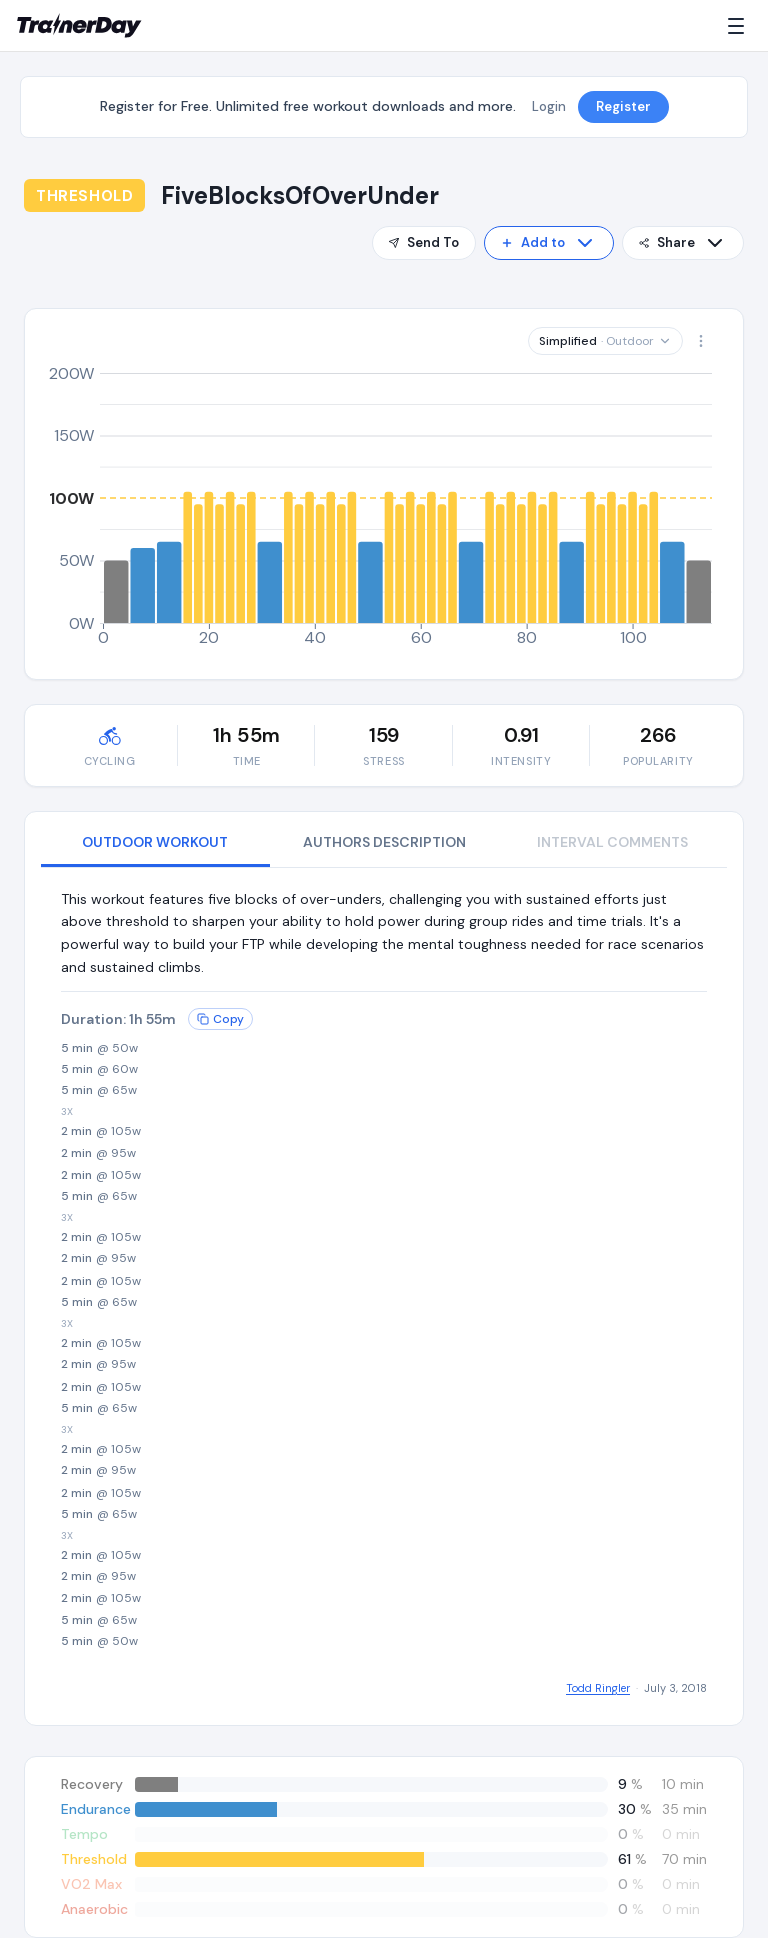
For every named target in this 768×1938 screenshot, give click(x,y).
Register (623, 106)
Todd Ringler (598, 1688)
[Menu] (740, 26)
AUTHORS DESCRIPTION (384, 842)
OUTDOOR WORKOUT (155, 842)
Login (549, 106)
